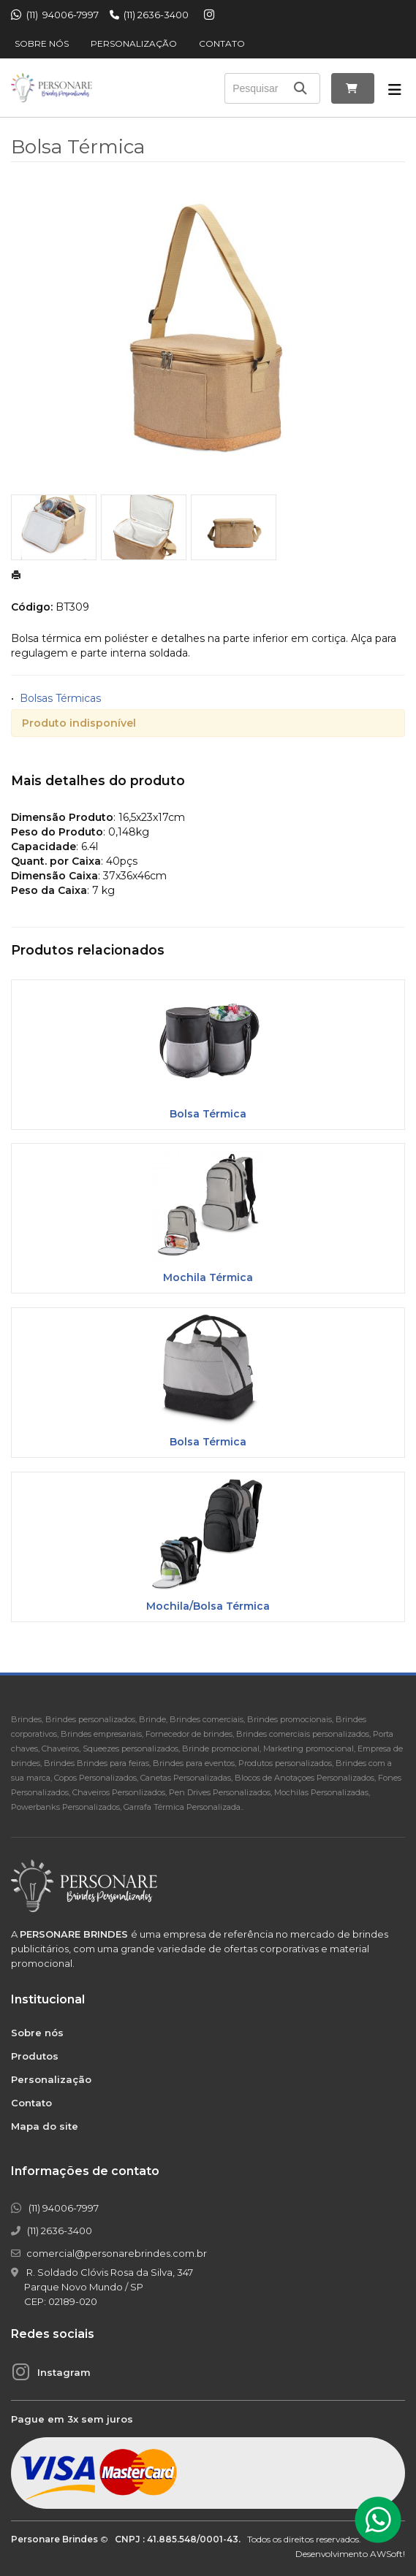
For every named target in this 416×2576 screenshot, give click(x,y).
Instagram (64, 2372)
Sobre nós (42, 43)
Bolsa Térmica (208, 1113)
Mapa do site (44, 2126)
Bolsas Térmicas (60, 698)
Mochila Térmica (208, 1277)
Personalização (134, 43)
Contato (222, 43)
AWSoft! (387, 2553)
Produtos (34, 2056)
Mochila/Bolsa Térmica (208, 1606)
